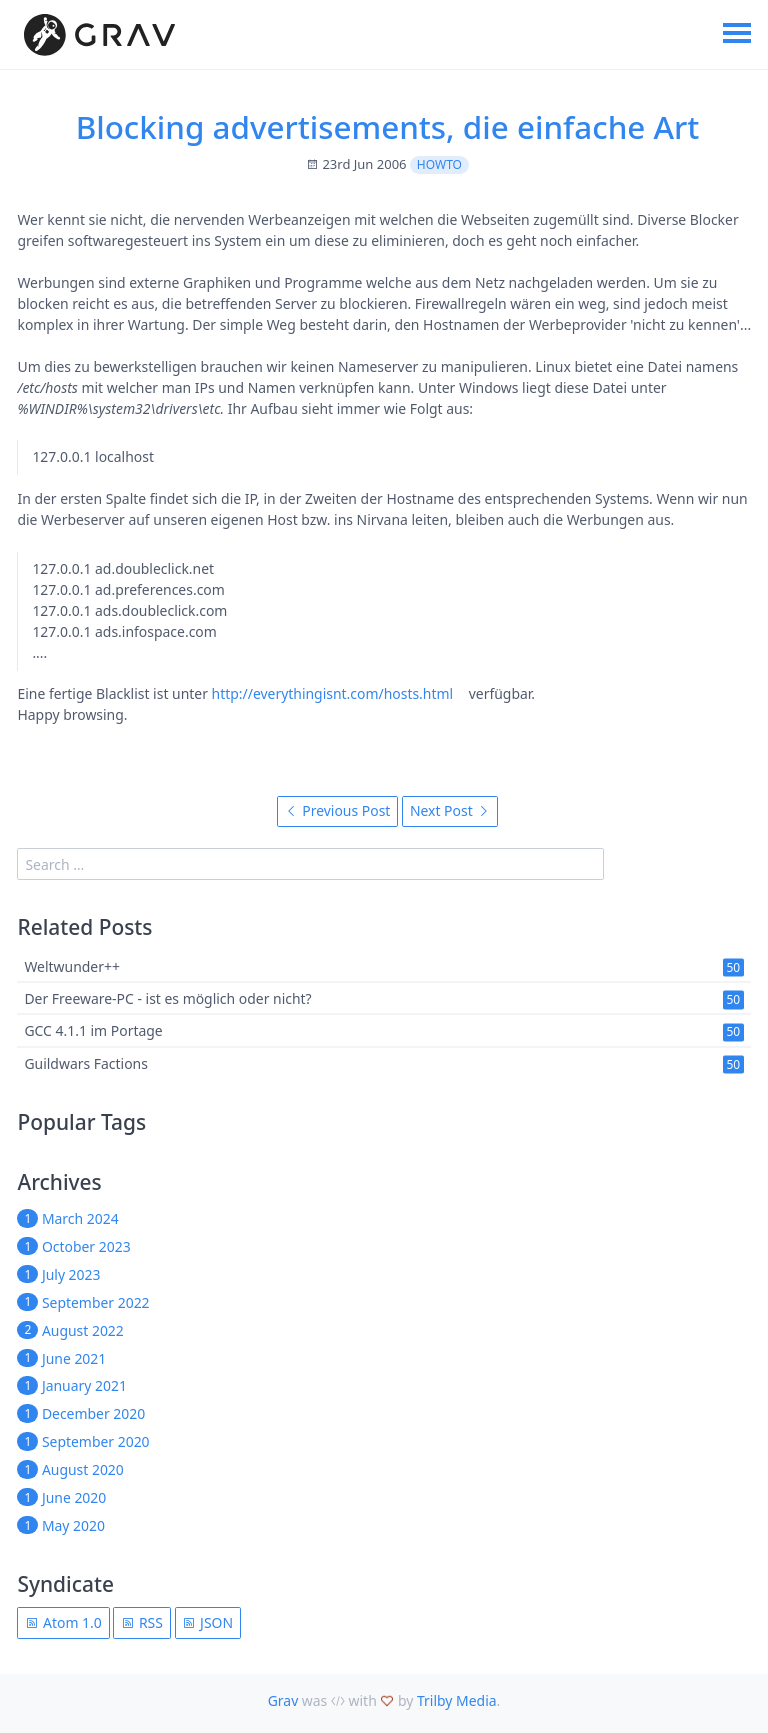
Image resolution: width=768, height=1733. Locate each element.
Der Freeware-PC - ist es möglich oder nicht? (167, 999)
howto (439, 164)
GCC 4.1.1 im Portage (93, 1031)
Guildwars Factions (85, 1063)
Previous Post (338, 810)
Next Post (450, 810)
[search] (310, 863)
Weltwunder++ (72, 966)
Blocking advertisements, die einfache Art (388, 126)
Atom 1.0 (63, 1622)
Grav (283, 1700)
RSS (142, 1622)
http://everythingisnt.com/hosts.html (333, 693)
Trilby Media (457, 1700)
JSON (207, 1622)
